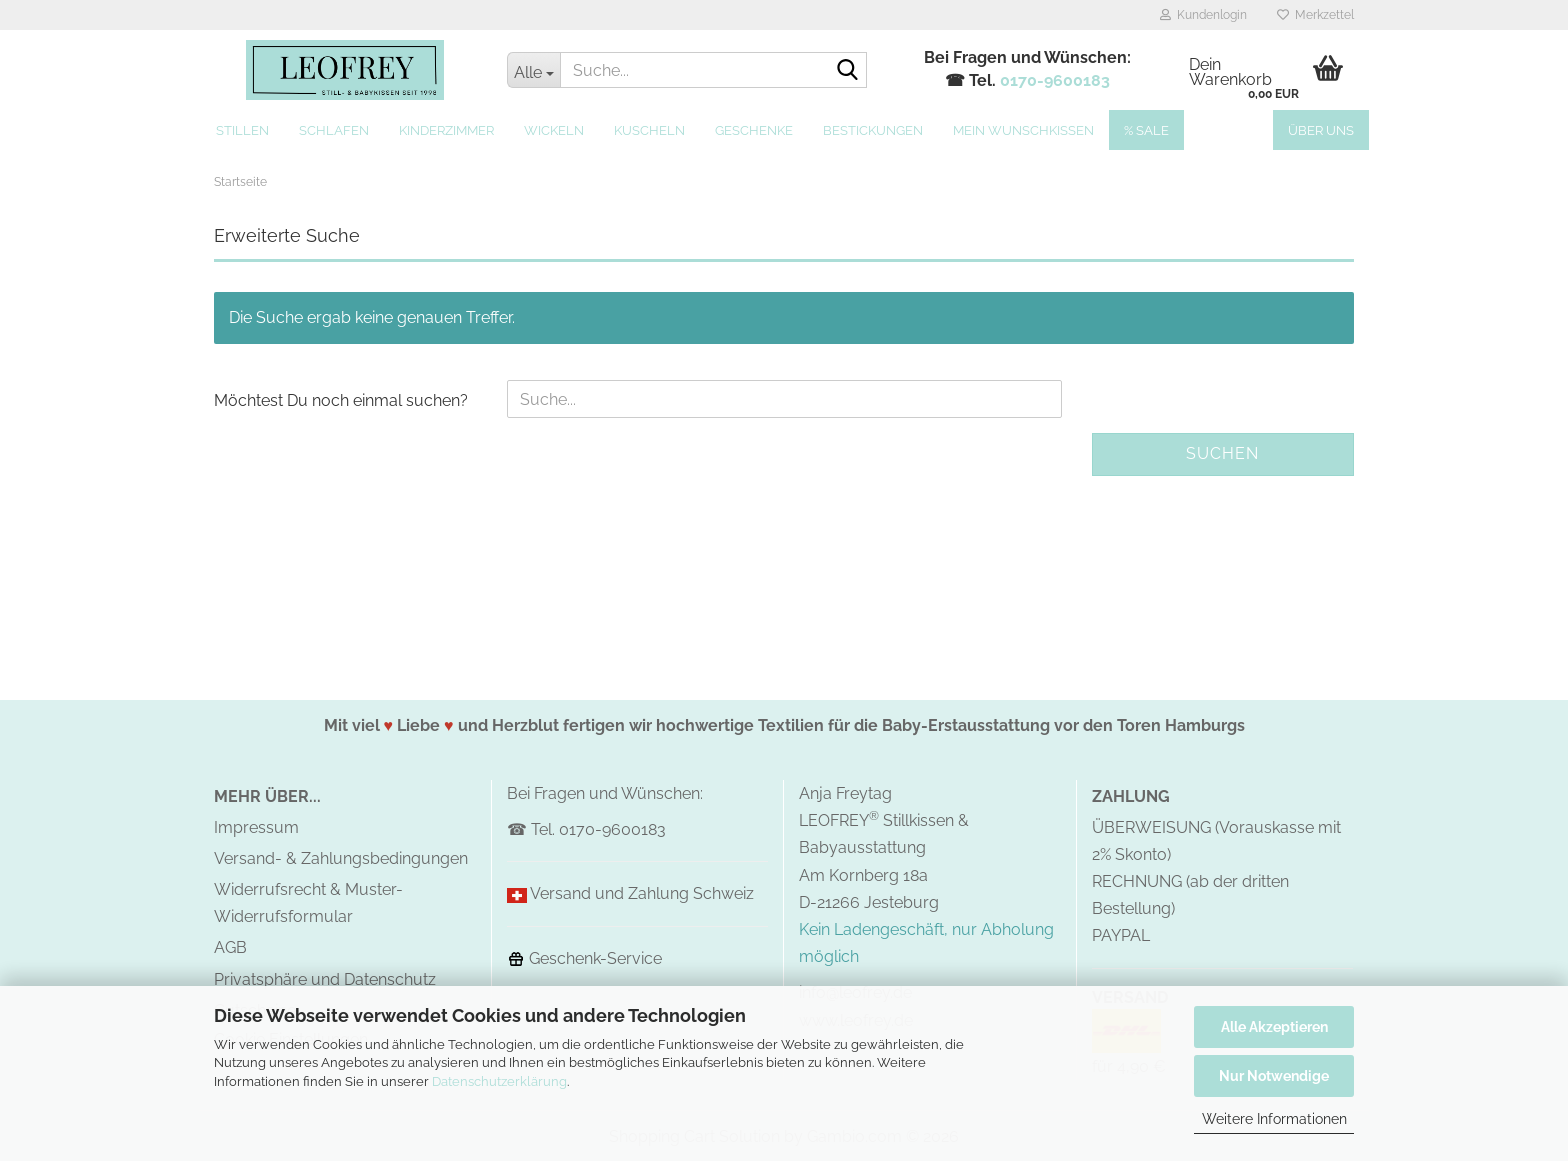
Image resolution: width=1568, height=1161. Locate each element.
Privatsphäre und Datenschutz (325, 979)
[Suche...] (533, 70)
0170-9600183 (1055, 80)
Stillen (242, 130)
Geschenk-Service (584, 958)
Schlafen (334, 130)
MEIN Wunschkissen (1023, 130)
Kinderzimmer (446, 130)
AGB (230, 947)
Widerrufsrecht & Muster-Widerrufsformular (308, 903)
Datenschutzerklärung (499, 1081)
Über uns (1321, 130)
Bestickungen (873, 130)
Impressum (256, 827)
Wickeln (554, 130)
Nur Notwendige (1274, 1076)
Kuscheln (649, 130)
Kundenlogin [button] (1203, 15)
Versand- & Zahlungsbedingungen (341, 858)
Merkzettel (1315, 15)
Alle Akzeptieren (1274, 1027)
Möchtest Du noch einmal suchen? (341, 400)
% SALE (1146, 130)
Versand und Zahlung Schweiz (642, 893)
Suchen (1222, 453)
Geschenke (754, 130)
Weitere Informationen (1274, 1119)
